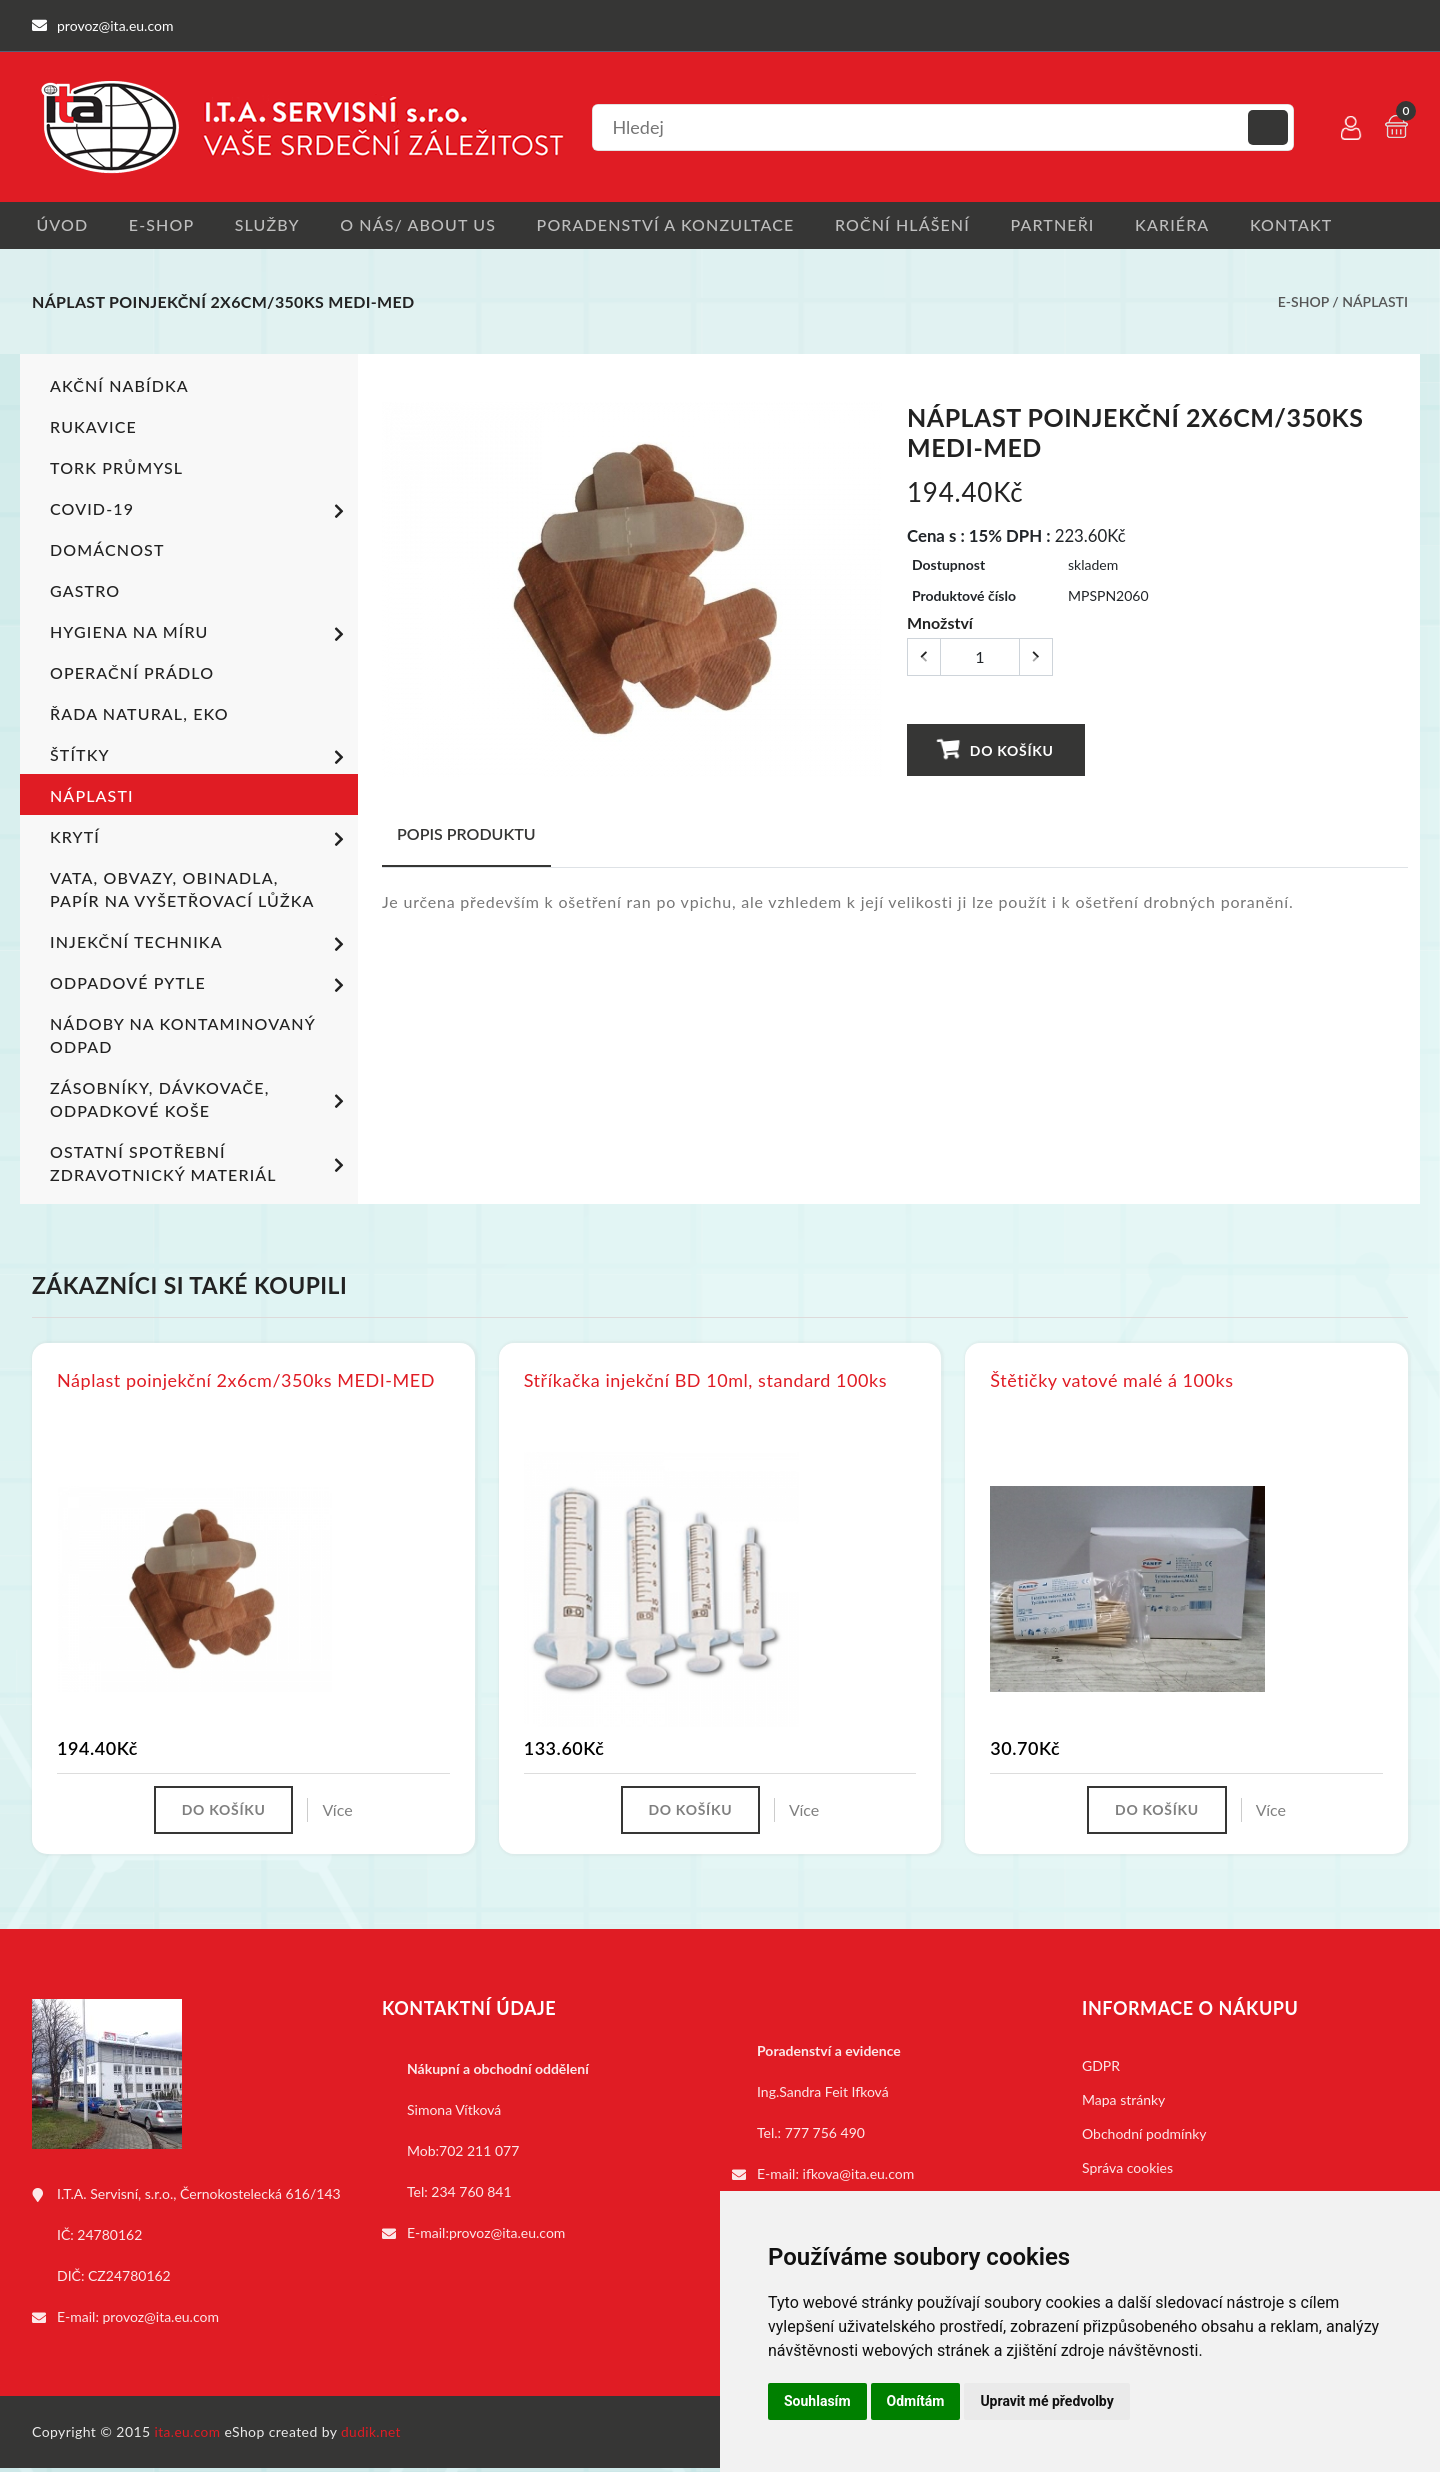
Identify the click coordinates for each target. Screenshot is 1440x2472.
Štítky (200, 759)
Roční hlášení (918, 225)
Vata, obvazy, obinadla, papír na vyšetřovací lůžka (182, 891)
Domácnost (107, 551)
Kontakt (1319, 225)
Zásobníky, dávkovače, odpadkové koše (200, 1101)
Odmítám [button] (916, 2401)
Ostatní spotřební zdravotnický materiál (200, 1165)
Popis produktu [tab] (466, 835)
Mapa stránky (1123, 2103)
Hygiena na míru (200, 636)
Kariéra (1196, 225)
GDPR (1101, 2069)
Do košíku (996, 750)
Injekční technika (200, 946)
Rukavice (93, 428)
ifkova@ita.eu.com (859, 2177)
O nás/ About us (427, 225)
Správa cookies (1127, 2171)
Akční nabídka (119, 387)
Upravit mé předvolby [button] (1046, 2401)
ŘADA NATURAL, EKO (139, 715)
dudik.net (373, 2435)
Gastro (85, 592)
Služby (271, 225)
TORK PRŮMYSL (116, 469)
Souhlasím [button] (817, 2401)
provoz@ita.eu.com (161, 2320)
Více (341, 1812)
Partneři (1073, 225)
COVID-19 (200, 513)
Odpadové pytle (200, 987)
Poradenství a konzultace (677, 225)
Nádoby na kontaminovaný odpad (182, 1037)
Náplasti (1375, 303)
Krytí (200, 841)
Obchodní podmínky (1144, 2137)
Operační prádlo (132, 674)
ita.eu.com (188, 2435)
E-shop (161, 225)
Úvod (58, 225)
